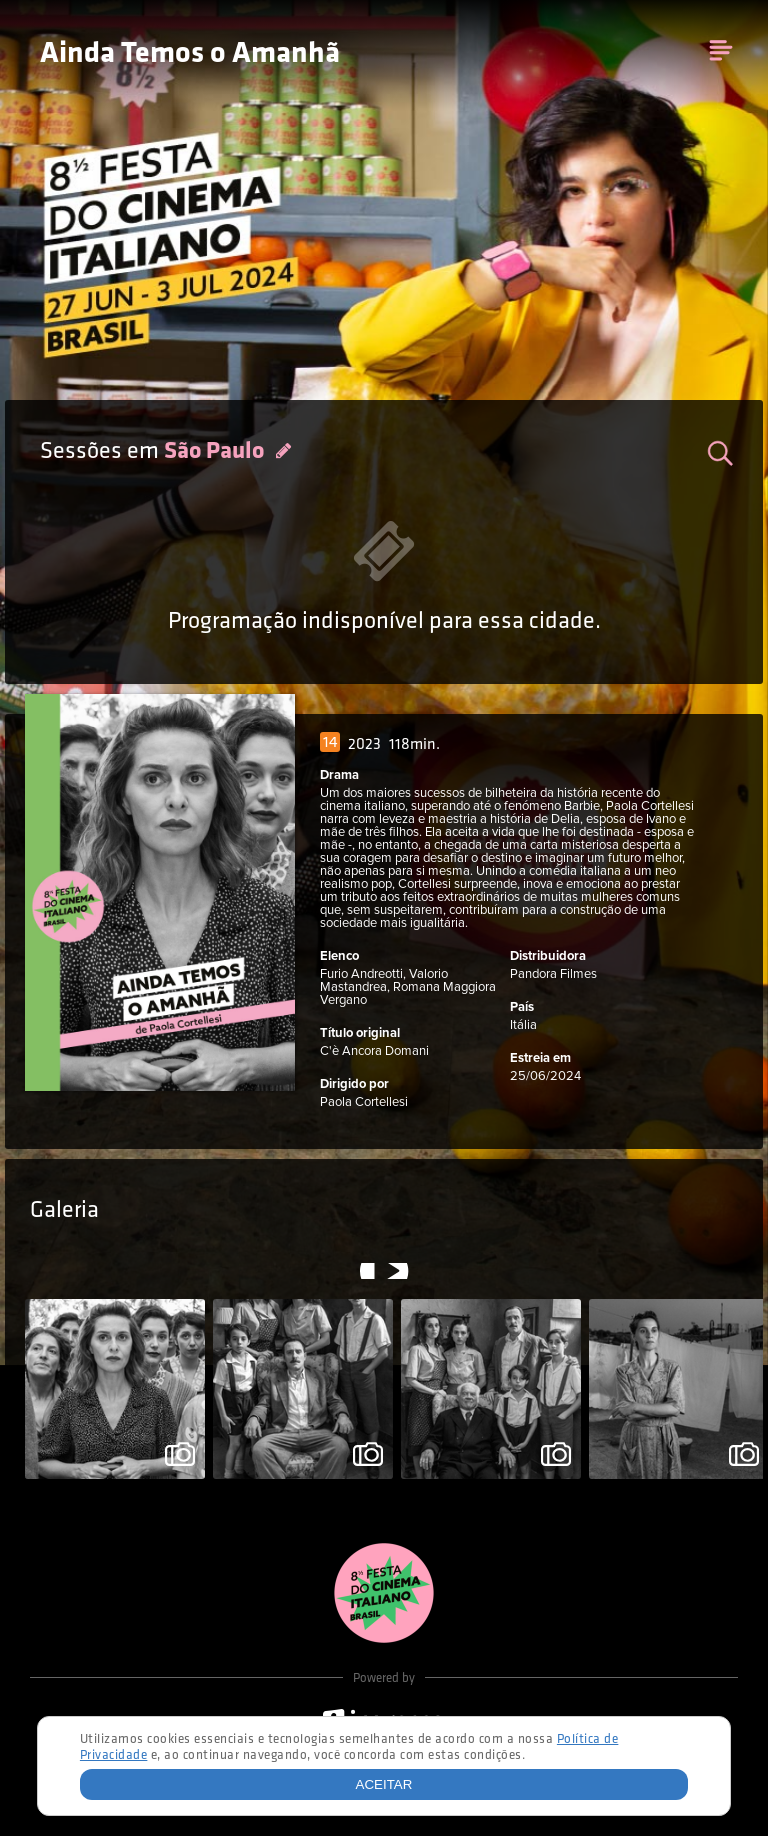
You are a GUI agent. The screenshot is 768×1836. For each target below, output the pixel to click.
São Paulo (216, 452)
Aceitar (384, 1784)
